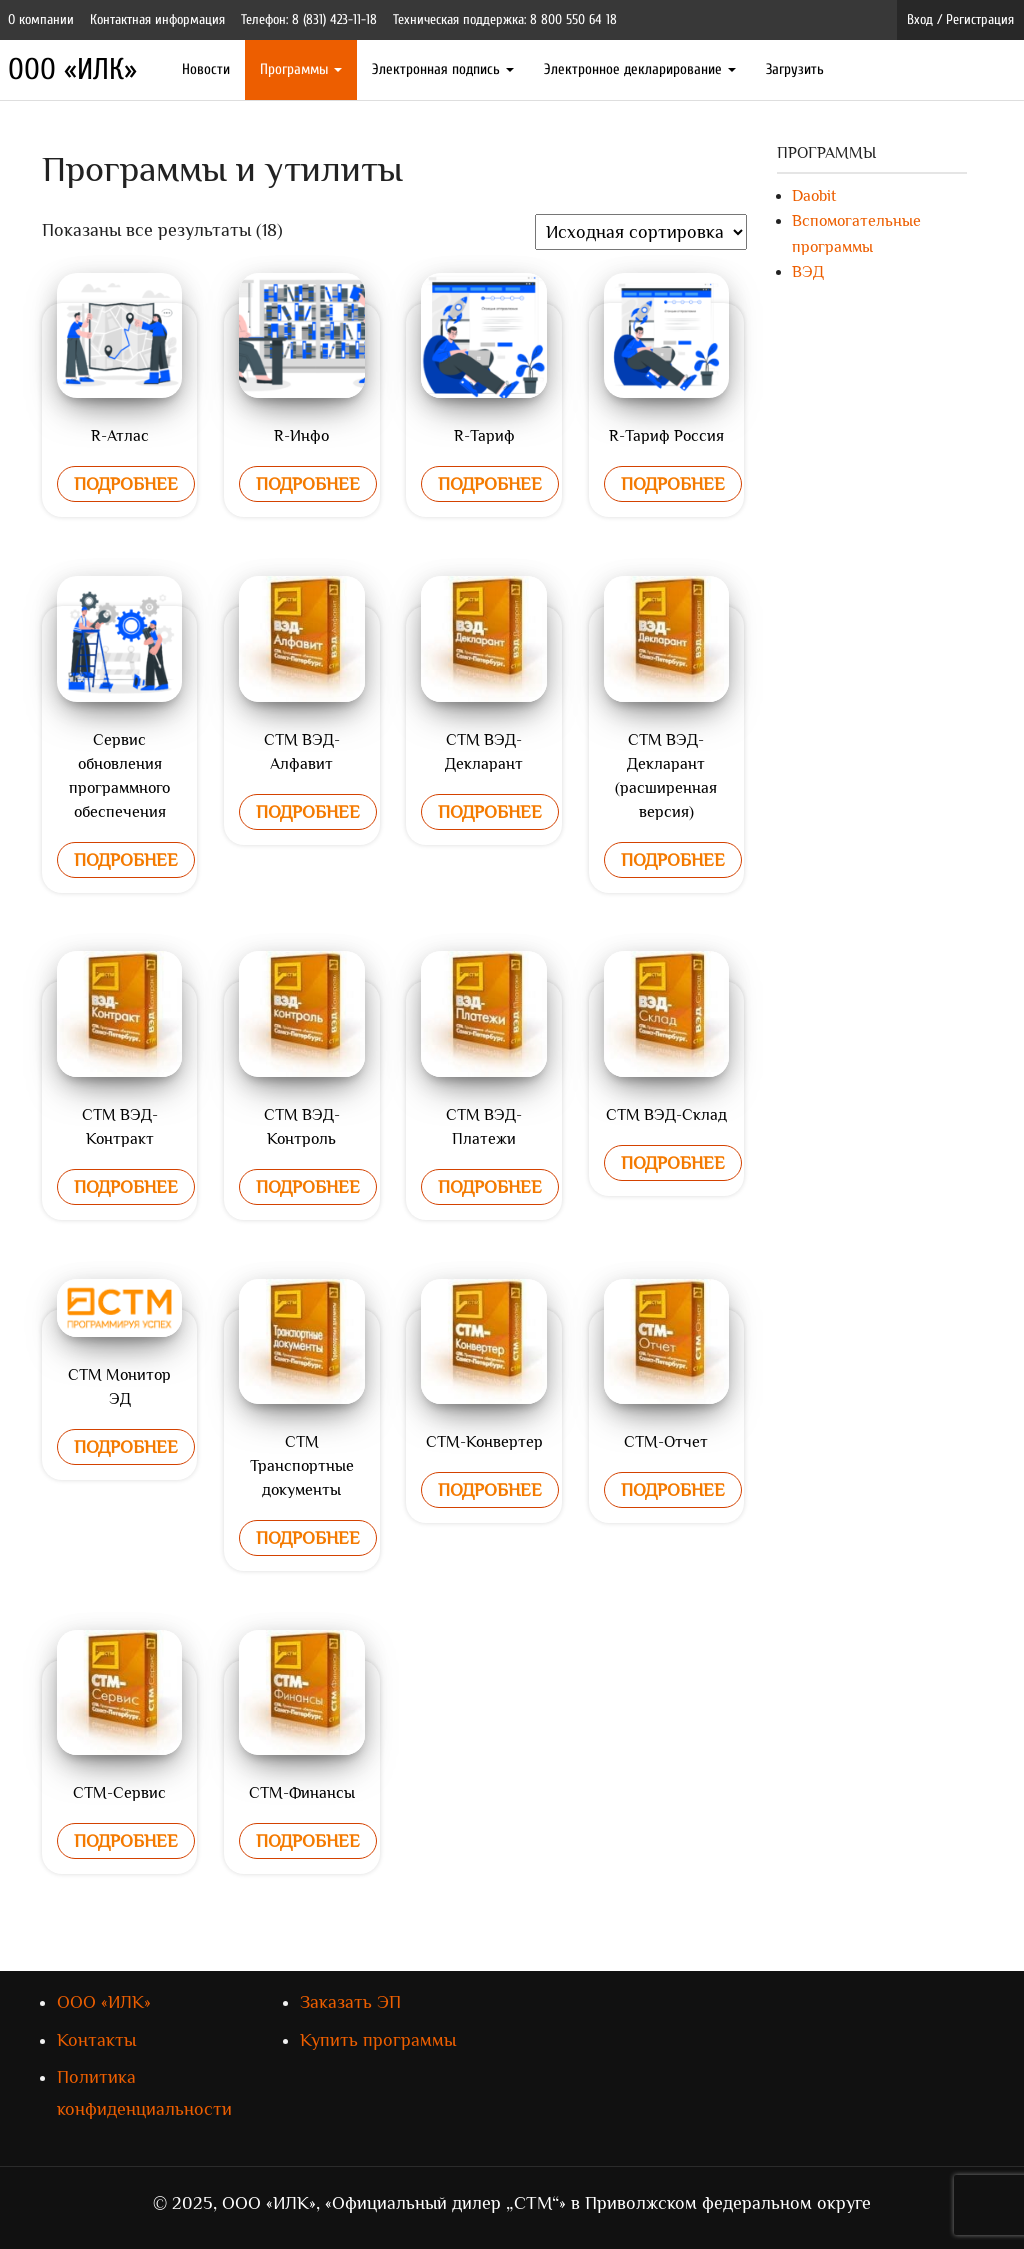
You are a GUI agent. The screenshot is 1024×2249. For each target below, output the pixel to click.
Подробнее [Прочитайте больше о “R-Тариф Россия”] (673, 484)
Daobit (814, 196)
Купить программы (378, 2040)
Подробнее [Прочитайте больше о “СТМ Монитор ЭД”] (126, 1447)
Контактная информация (157, 19)
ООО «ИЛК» (72, 69)
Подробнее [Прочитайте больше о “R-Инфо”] (308, 484)
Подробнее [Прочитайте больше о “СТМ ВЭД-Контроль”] (308, 1187)
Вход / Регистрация (960, 19)
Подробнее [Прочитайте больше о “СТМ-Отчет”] (673, 1490)
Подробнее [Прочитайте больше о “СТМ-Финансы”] (308, 1841)
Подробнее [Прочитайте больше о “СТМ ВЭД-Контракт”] (126, 1187)
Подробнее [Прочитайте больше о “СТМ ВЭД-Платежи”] (490, 1187)
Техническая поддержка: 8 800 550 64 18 (505, 19)
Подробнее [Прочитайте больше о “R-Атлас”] (126, 484)
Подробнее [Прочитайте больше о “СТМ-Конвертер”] (490, 1490)
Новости (206, 69)
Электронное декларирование (640, 69)
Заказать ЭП (350, 2002)
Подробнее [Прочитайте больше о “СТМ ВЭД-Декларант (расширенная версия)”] (673, 860)
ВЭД (808, 272)
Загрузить (795, 69)
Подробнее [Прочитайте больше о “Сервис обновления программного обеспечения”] (126, 860)
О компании (41, 19)
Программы (301, 69)
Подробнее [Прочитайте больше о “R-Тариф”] (490, 484)
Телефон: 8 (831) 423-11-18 (309, 19)
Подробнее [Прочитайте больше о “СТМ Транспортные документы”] (308, 1538)
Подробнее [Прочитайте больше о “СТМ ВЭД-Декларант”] (490, 812)
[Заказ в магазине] (641, 232)
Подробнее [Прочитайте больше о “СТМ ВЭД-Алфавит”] (308, 812)
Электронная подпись (443, 69)
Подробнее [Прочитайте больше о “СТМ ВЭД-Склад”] (673, 1163)
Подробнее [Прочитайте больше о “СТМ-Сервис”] (126, 1841)
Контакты (96, 2040)
